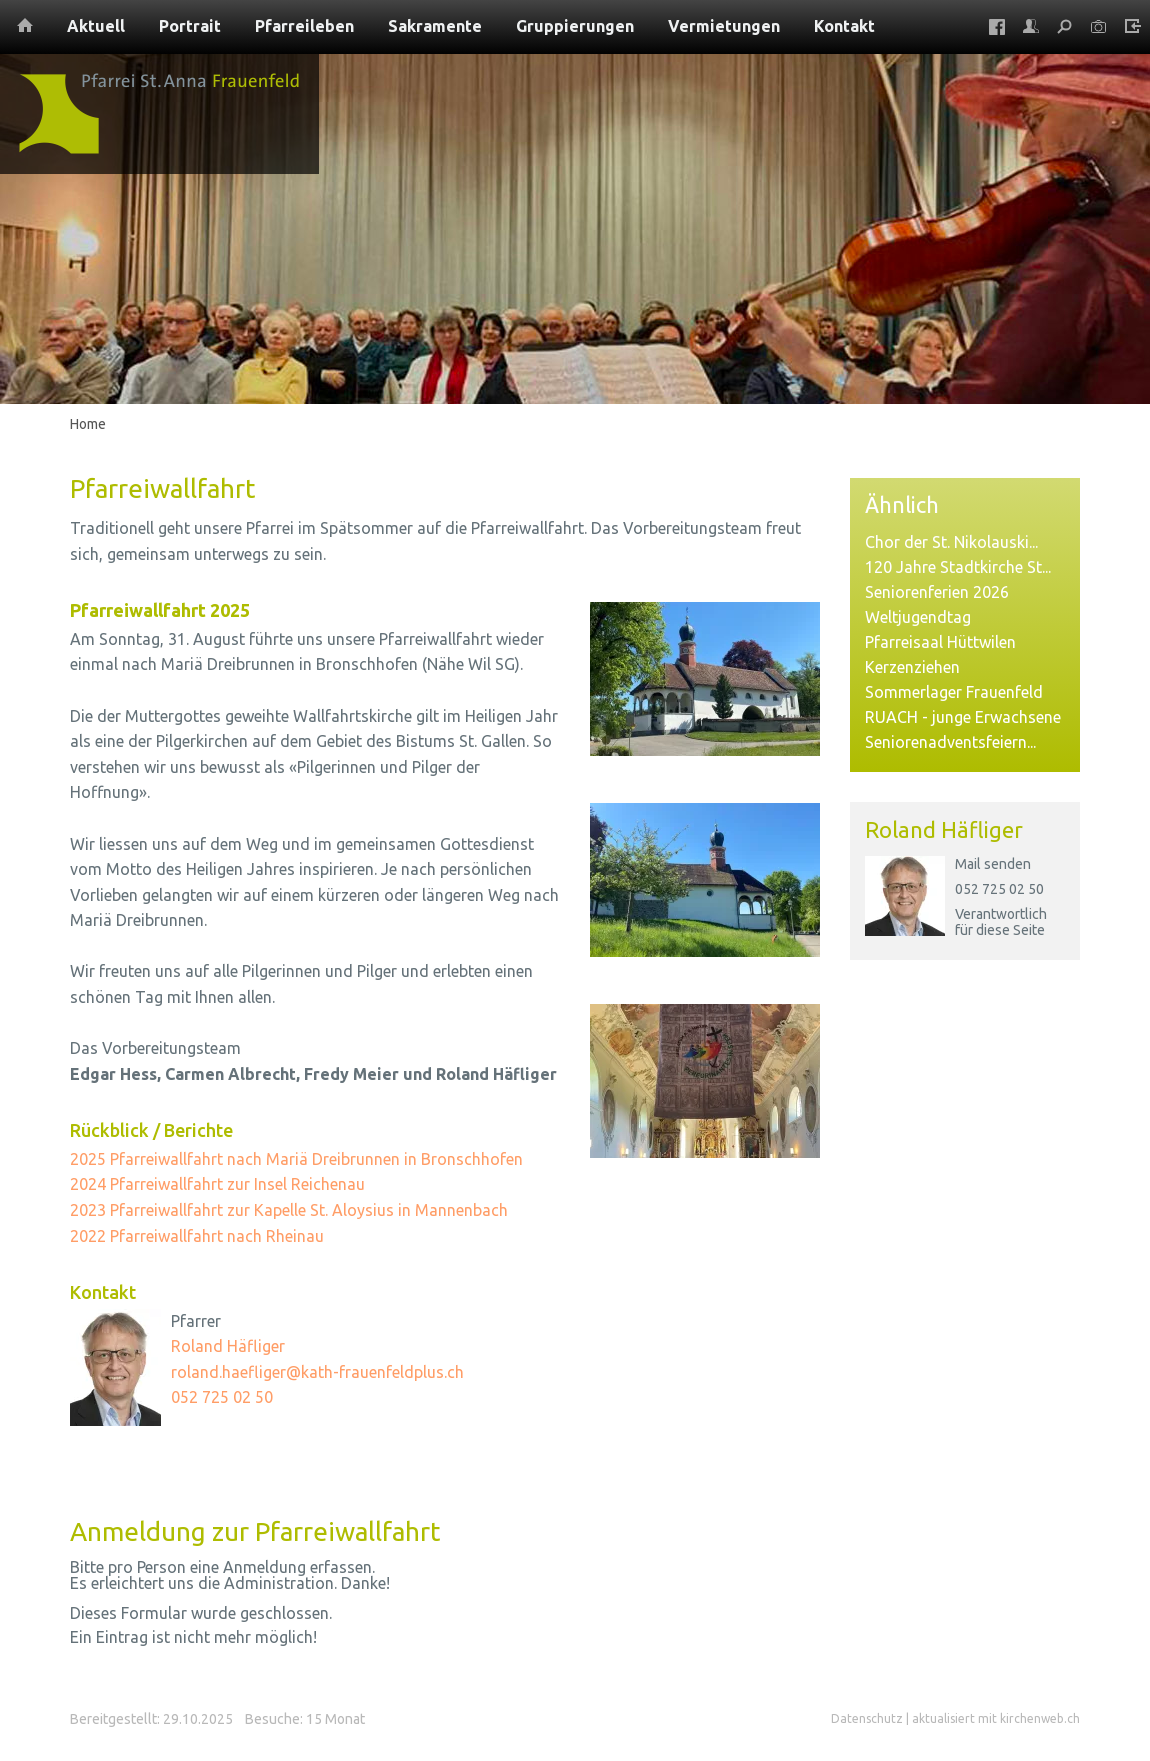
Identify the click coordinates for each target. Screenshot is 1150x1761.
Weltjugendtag (918, 617)
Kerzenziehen (912, 667)
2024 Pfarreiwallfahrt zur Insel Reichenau (217, 1184)
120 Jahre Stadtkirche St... (958, 567)
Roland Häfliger (944, 829)
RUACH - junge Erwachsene (963, 717)
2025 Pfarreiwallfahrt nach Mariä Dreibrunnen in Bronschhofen (296, 1159)
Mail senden (993, 864)
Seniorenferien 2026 (937, 592)
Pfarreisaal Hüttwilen (940, 642)
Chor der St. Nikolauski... (951, 542)
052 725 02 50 (999, 889)
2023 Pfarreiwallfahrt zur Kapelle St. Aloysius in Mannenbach (289, 1210)
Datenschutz (867, 1718)
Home (88, 424)
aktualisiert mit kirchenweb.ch (996, 1718)
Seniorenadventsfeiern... (950, 742)
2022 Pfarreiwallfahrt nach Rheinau (197, 1236)
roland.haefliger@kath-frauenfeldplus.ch (317, 1372)
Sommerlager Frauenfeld (954, 692)
